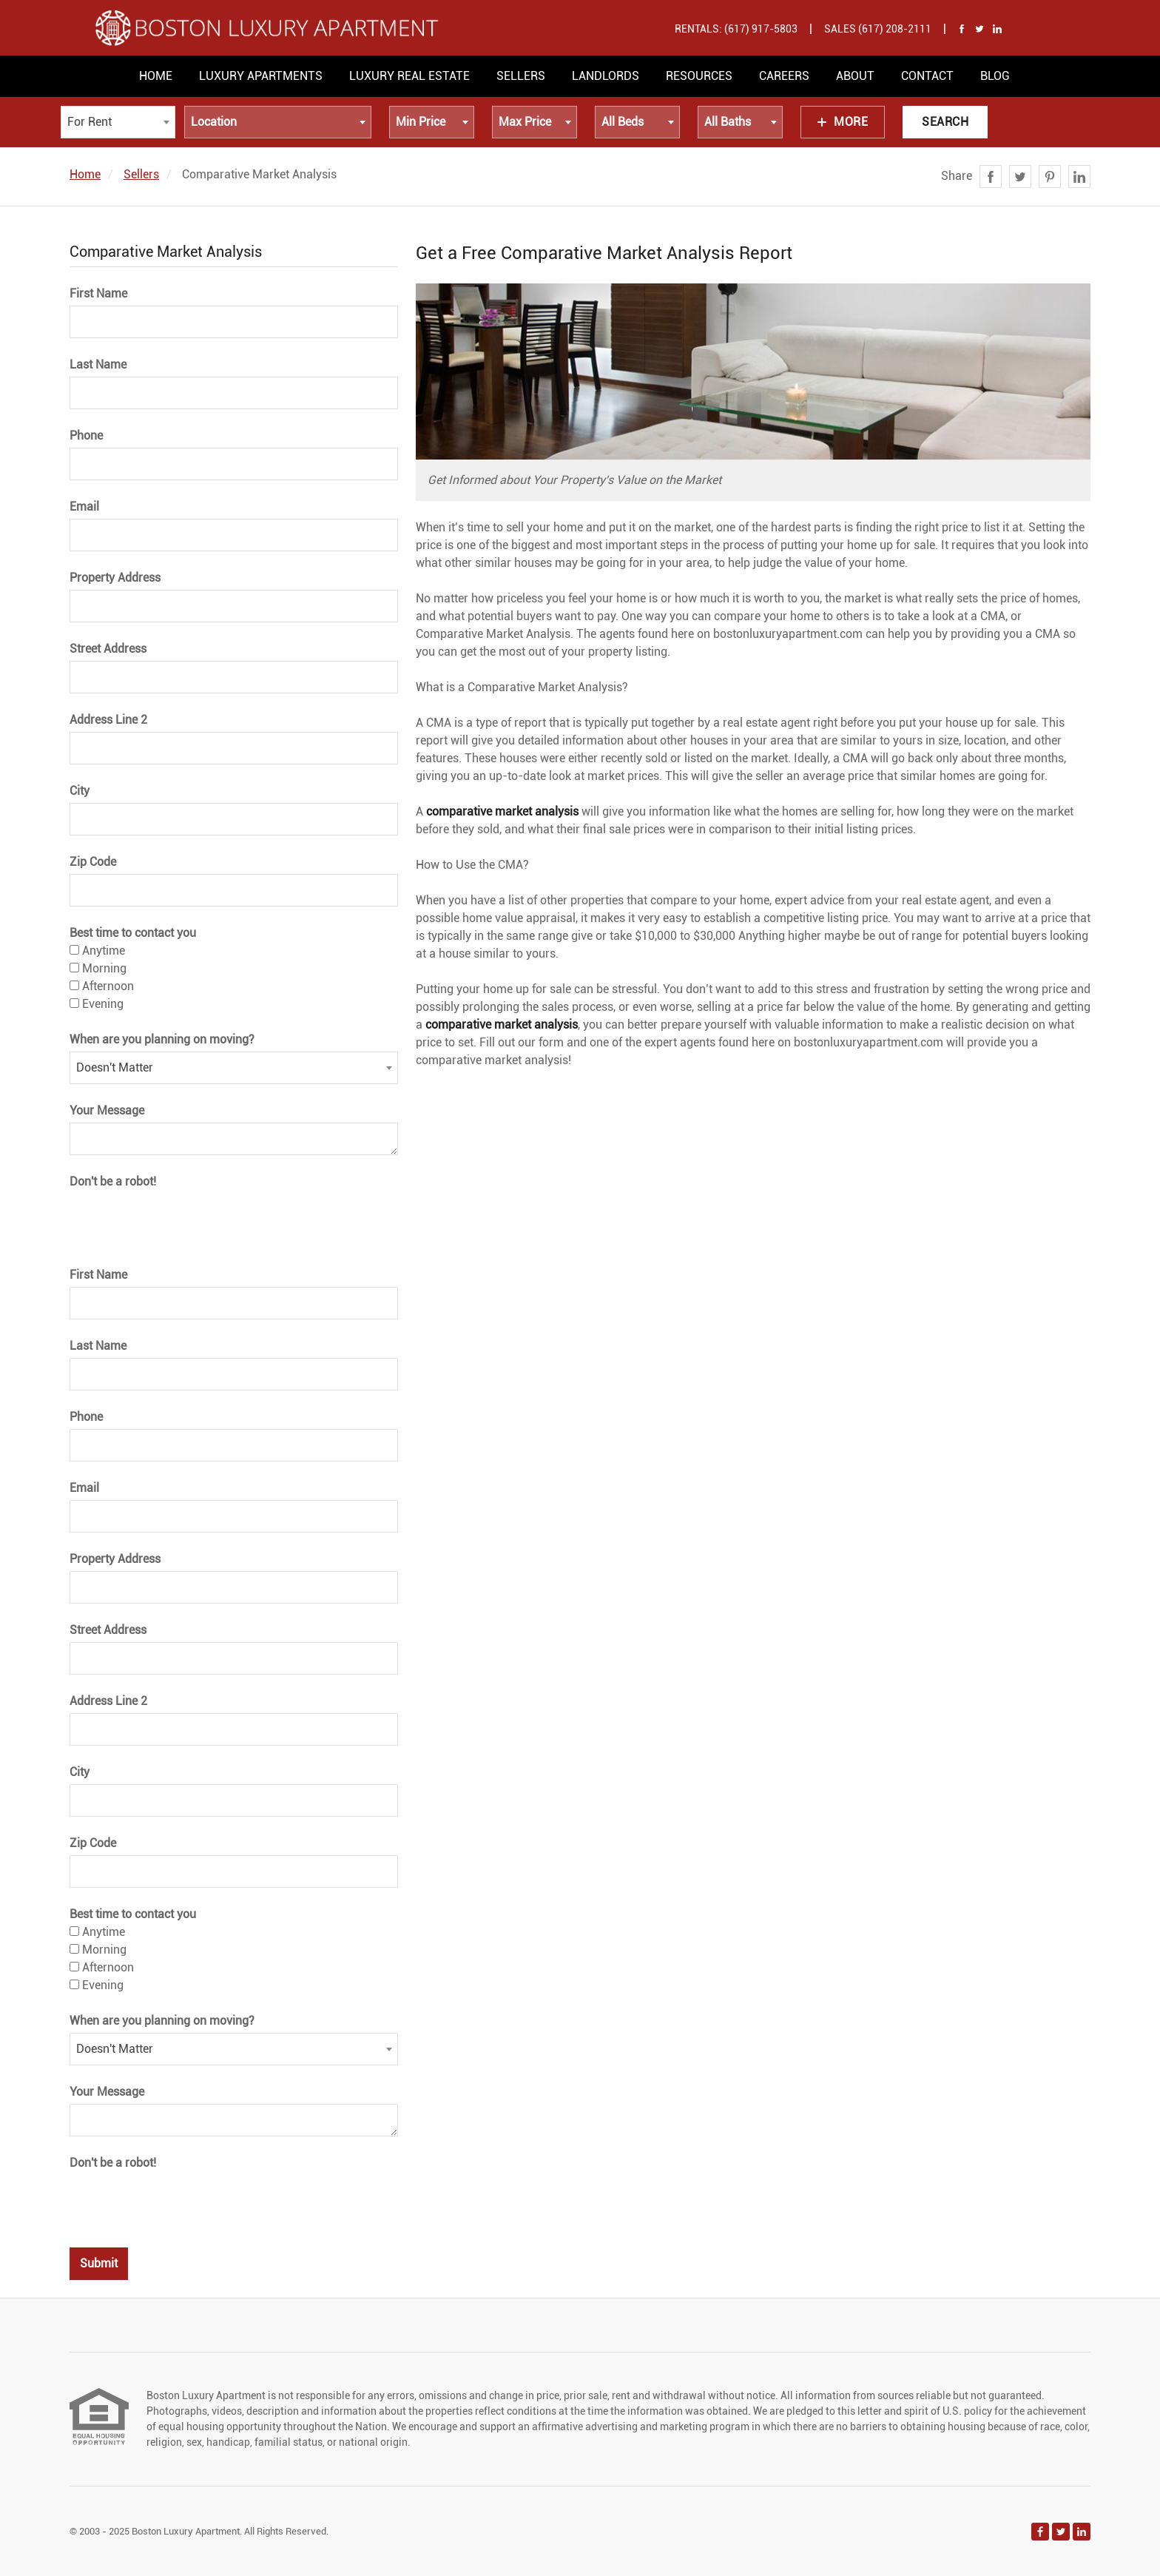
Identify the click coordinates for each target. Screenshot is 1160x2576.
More (843, 122)
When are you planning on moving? (162, 1039)
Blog (995, 76)
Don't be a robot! (113, 1181)
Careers (784, 76)
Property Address (115, 578)
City (80, 791)
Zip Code (93, 862)
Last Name (98, 364)
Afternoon (102, 986)
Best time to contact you (133, 933)
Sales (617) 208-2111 (877, 29)
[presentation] (182, 1219)
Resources (699, 76)
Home (155, 76)
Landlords (605, 76)
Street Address (108, 649)
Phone (86, 435)
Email (84, 507)
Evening (97, 1004)
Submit (99, 2263)
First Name (98, 293)
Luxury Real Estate (409, 76)
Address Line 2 (108, 720)
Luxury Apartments (261, 76)
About (855, 76)
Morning (98, 968)
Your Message (107, 1110)
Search (945, 122)
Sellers (520, 76)
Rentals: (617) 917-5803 (736, 29)
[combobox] (118, 122)
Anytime (97, 951)
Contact (927, 76)
